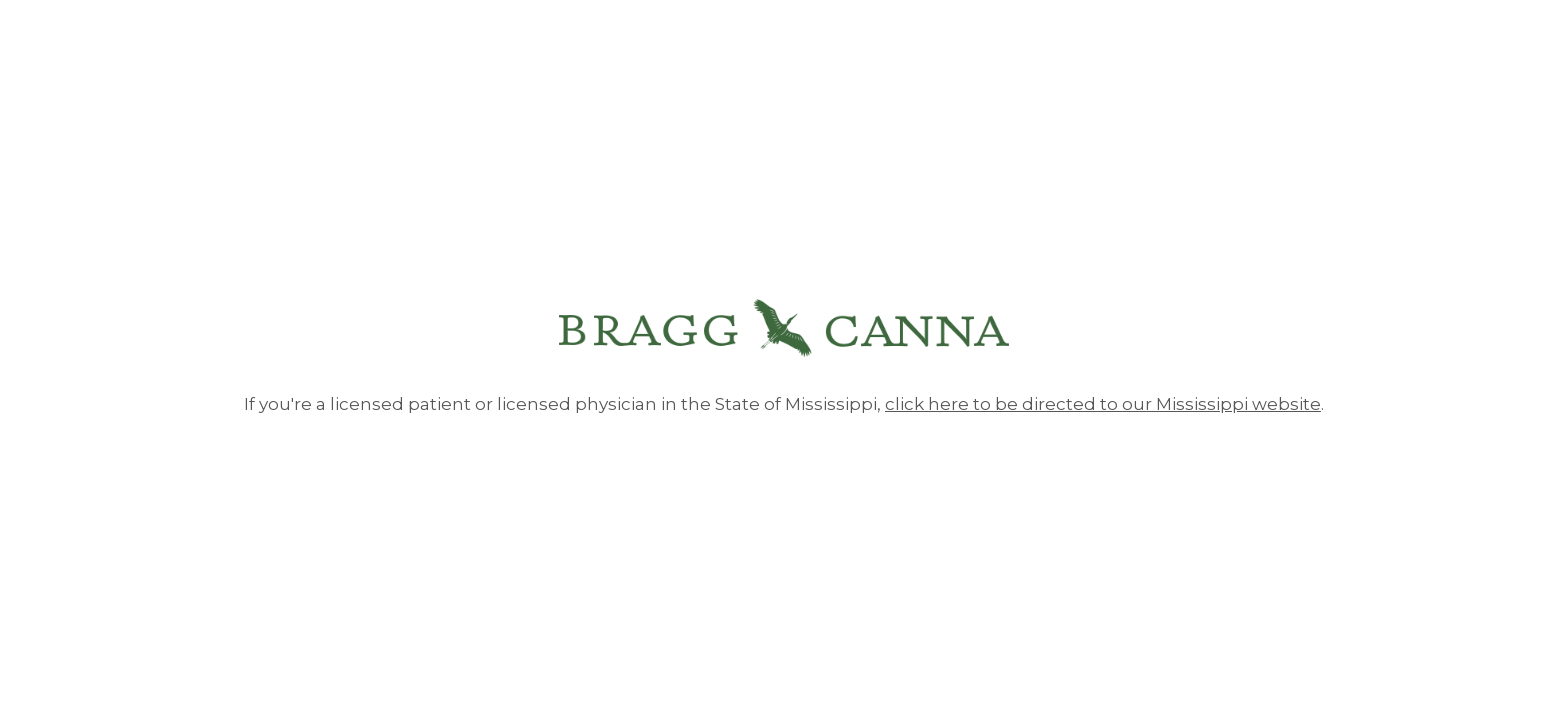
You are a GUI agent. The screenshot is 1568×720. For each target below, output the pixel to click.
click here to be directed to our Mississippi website (1103, 404)
